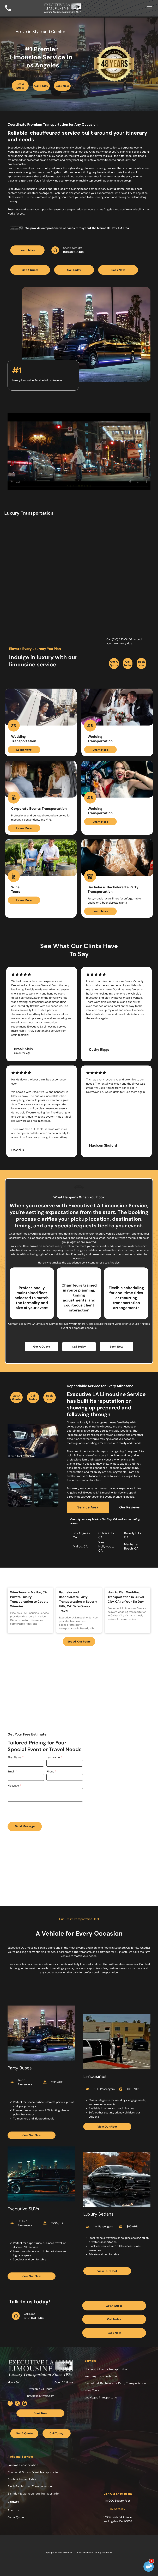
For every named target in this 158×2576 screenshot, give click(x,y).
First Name (14, 1765)
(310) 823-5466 (122, 683)
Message (13, 1793)
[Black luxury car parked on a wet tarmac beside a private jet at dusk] (79, 545)
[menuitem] (117, 2369)
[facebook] (10, 2404)
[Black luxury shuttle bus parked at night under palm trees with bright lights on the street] (79, 595)
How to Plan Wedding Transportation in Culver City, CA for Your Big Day (126, 1597)
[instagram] (17, 2404)
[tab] (88, 1539)
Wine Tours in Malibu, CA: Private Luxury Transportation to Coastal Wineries (29, 1599)
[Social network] (24, 2404)
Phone (50, 1779)
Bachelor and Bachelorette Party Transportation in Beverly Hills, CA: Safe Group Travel (78, 1601)
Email (11, 1779)
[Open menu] (149, 8)
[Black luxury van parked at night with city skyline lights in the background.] (129, 545)
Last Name (53, 1765)
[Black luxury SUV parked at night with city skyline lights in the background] (129, 595)
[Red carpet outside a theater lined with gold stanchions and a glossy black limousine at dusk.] (29, 545)
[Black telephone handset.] (8, 12)
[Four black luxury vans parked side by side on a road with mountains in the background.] (29, 595)
